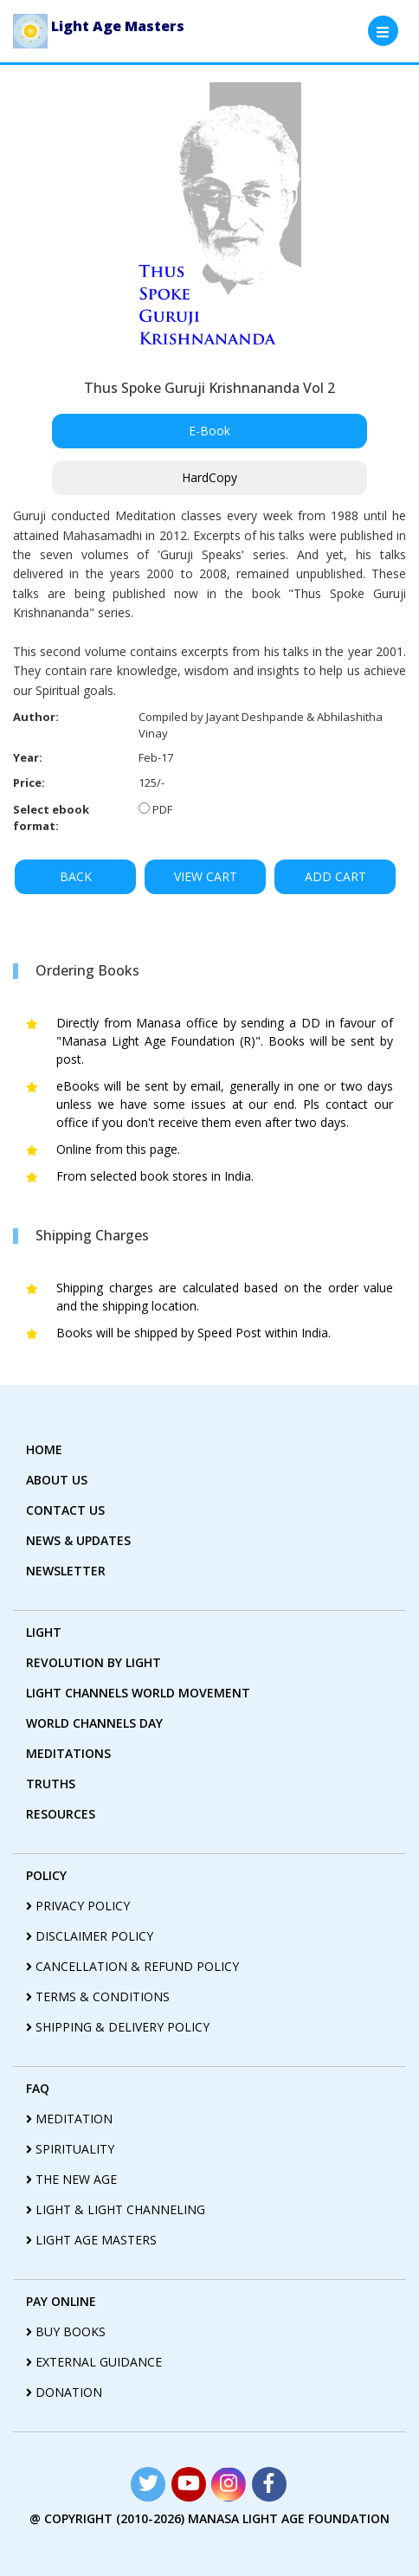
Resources (60, 1814)
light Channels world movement (138, 1692)
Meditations (68, 1753)
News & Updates (78, 1540)
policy (46, 1875)
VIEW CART (205, 876)
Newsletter (66, 1570)
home (44, 1449)
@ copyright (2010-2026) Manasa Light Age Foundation (209, 2518)
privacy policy (78, 1905)
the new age (71, 2179)
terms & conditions (98, 1996)
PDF (162, 809)
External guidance (94, 2362)
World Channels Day (94, 1723)
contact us (65, 1510)
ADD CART (335, 876)
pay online (61, 2301)
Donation (64, 2392)
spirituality (70, 2149)
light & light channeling (115, 2209)
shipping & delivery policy (118, 2027)
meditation (69, 2118)
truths (50, 1783)
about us (56, 1480)
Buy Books (66, 2331)
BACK (76, 876)
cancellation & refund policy (132, 1966)
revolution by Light (93, 1662)
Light (43, 1632)
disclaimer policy (89, 1936)
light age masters (91, 2239)
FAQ (37, 2088)
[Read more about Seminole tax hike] (148, 2484)
